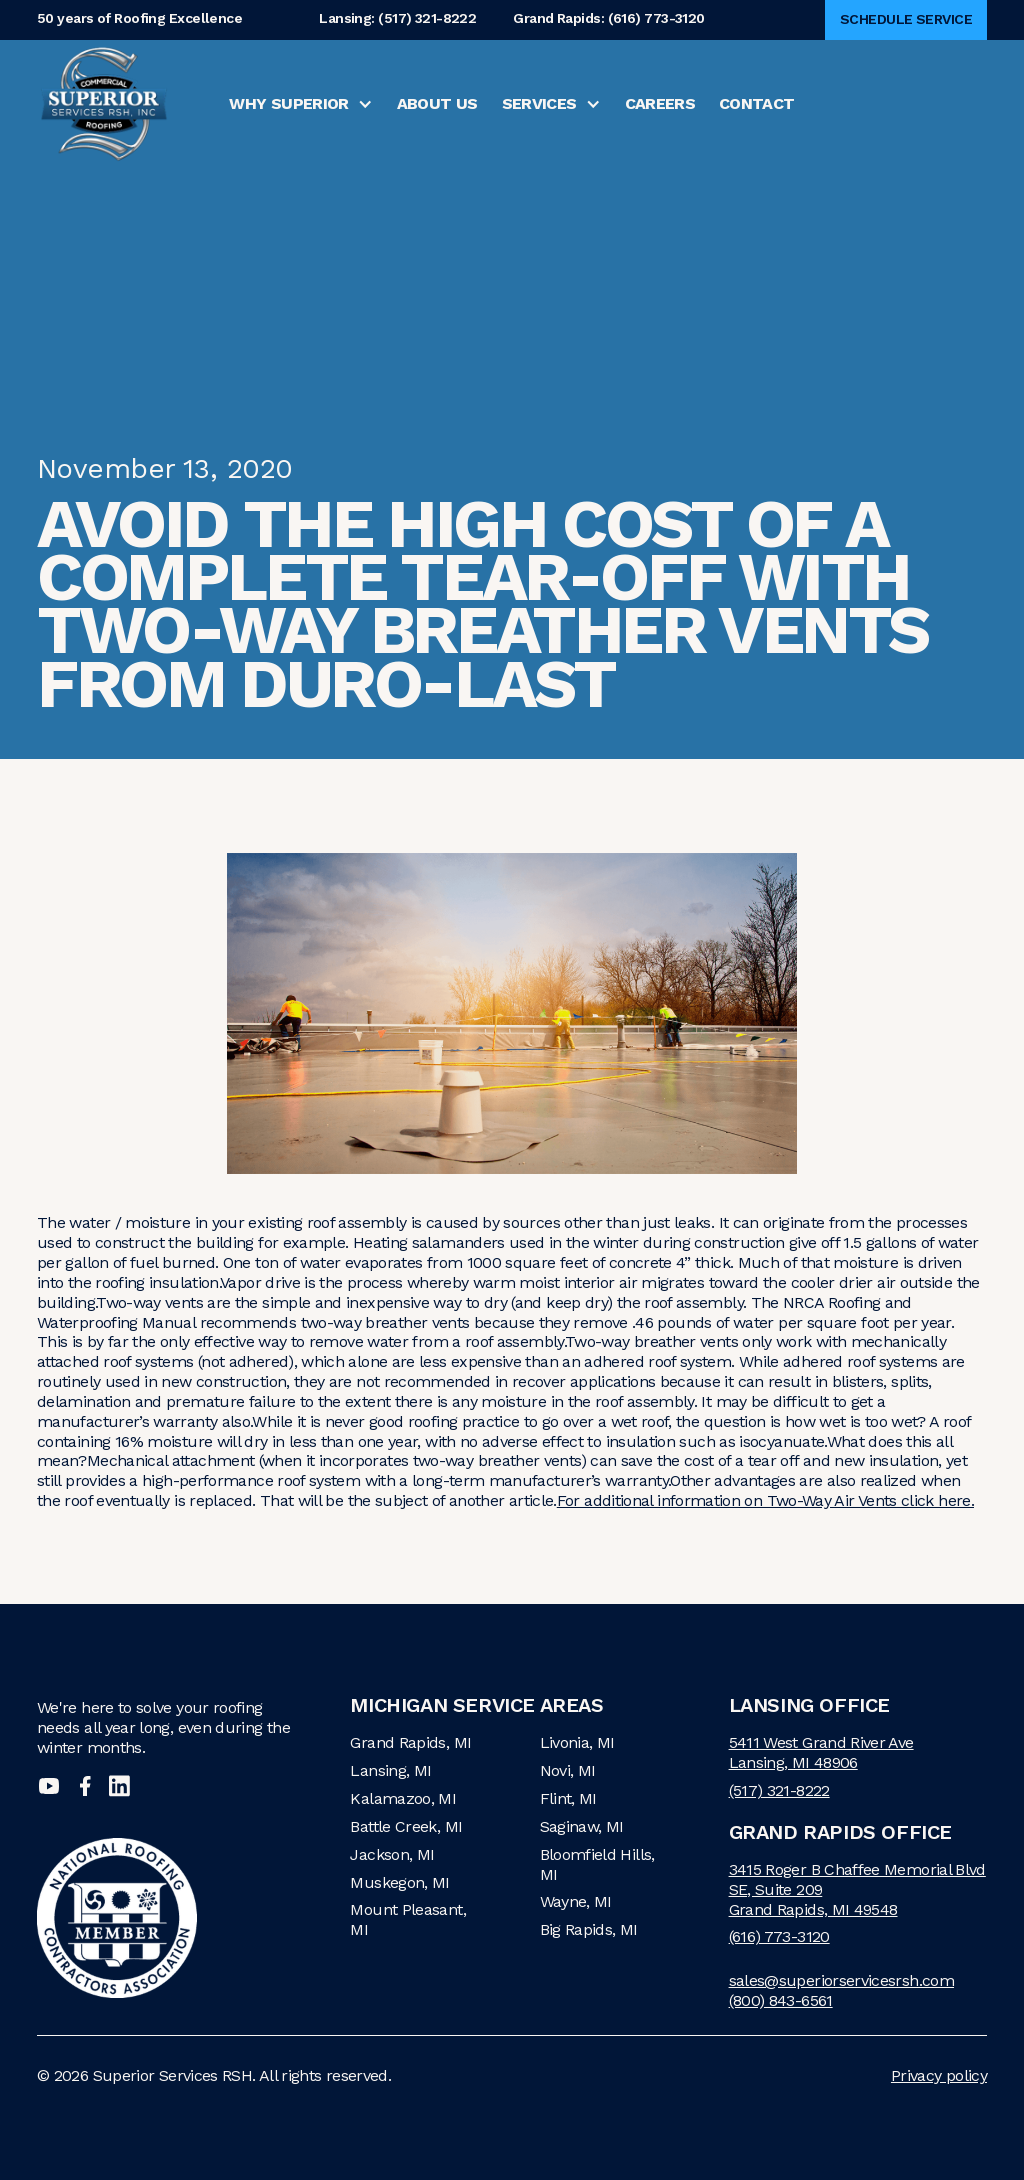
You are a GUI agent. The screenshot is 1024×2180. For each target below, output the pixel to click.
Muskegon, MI (399, 1882)
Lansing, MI (390, 1770)
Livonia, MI (577, 1742)
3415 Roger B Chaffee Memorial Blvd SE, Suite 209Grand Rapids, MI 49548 (857, 1889)
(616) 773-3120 (779, 1936)
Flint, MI (568, 1798)
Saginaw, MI (582, 1826)
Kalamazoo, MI (403, 1798)
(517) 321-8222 (779, 1790)
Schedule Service (906, 19)
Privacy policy (939, 2075)
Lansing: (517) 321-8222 (397, 19)
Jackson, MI (392, 1854)
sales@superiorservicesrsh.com (841, 1980)
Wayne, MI (576, 1901)
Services (539, 103)
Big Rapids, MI (589, 1929)
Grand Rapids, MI (410, 1742)
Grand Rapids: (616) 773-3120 (608, 19)
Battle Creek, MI (406, 1826)
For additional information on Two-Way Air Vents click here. (765, 1500)
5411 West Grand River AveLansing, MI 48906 (821, 1752)
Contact (757, 103)
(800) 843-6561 (781, 2000)
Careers (660, 103)
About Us (437, 103)
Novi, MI (568, 1770)
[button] (300, 104)
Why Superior (288, 103)
